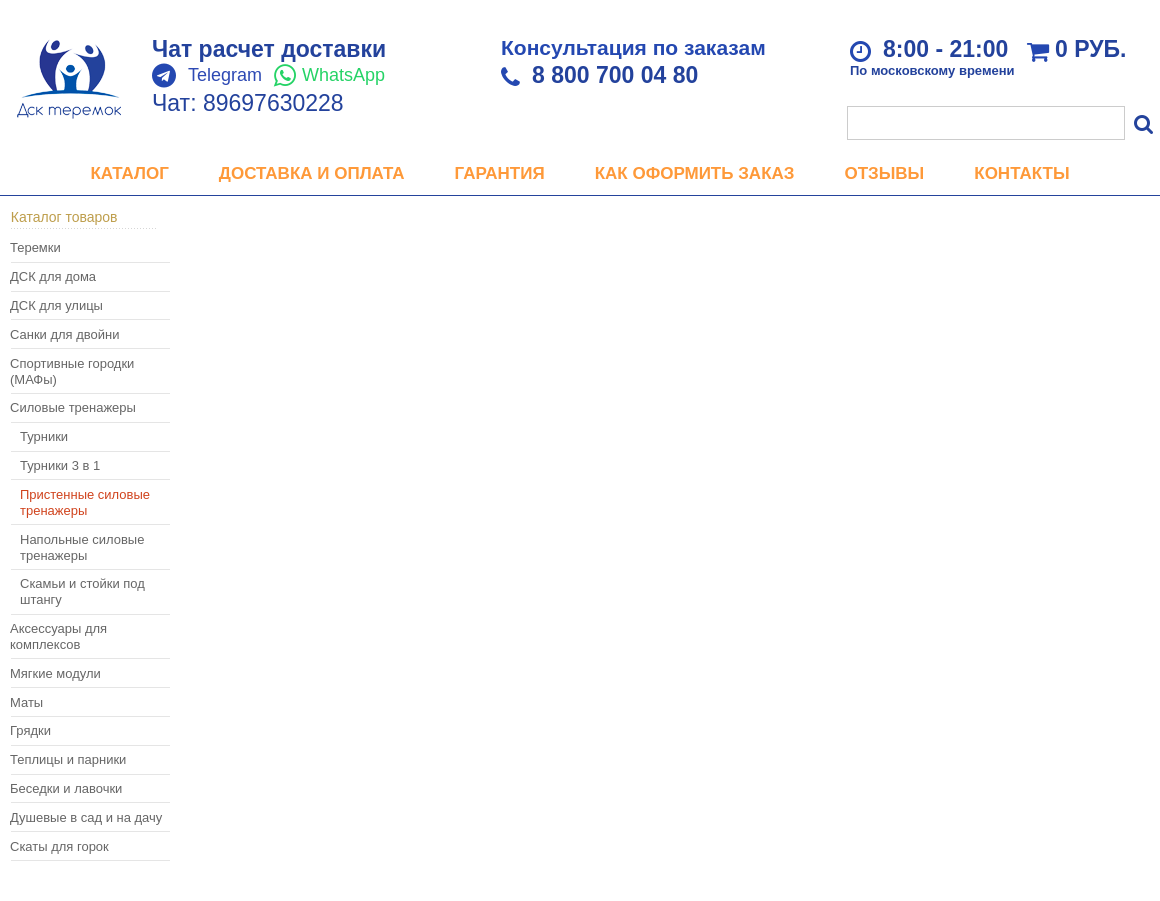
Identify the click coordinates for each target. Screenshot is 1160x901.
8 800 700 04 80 (615, 75)
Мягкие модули (55, 673)
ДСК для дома (53, 276)
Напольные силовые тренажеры (82, 547)
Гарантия (500, 173)
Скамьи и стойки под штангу (82, 591)
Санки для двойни (64, 334)
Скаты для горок (59, 846)
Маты (26, 702)
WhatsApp (343, 75)
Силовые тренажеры (73, 407)
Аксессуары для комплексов (58, 636)
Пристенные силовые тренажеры (85, 502)
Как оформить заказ (695, 173)
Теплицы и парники (68, 759)
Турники (44, 436)
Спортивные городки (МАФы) (72, 371)
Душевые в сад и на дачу (86, 817)
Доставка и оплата (312, 173)
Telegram (225, 75)
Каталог (129, 173)
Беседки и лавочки (66, 788)
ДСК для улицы (56, 305)
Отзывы (884, 173)
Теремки (35, 247)
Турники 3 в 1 (60, 465)
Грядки (30, 730)
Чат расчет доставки (269, 49)
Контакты (1021, 173)
